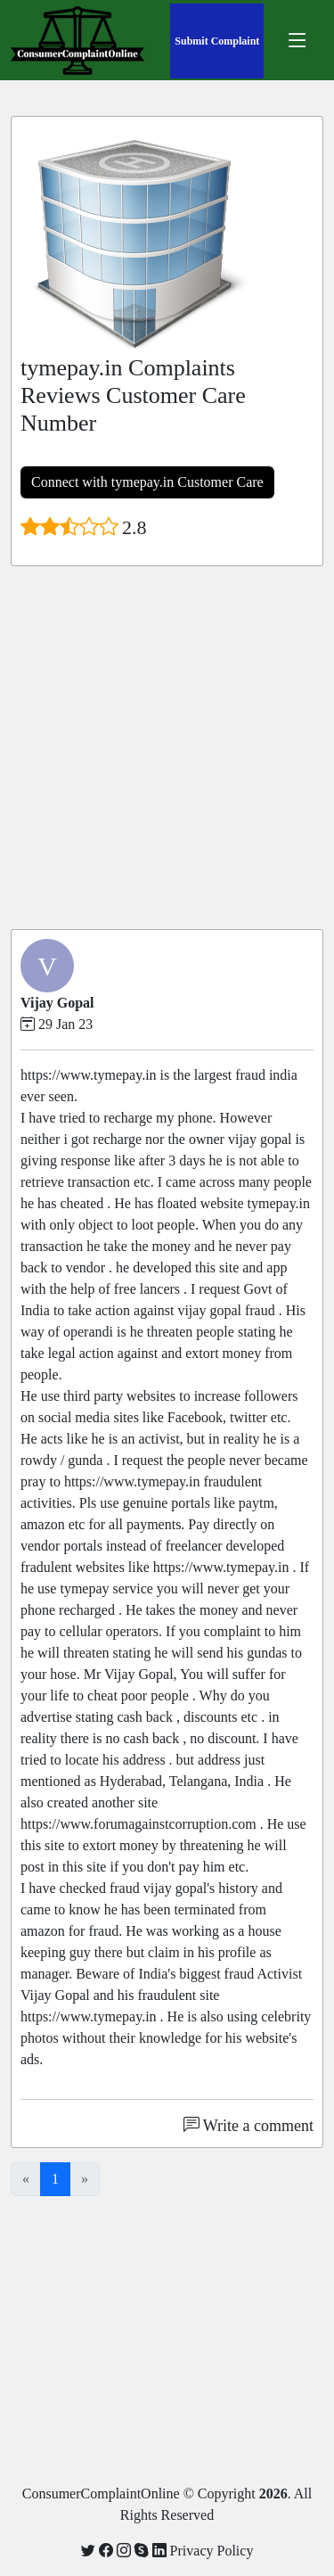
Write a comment (248, 2126)
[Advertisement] (167, 747)
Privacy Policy (212, 2550)
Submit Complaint (217, 41)
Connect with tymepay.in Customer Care (147, 482)
